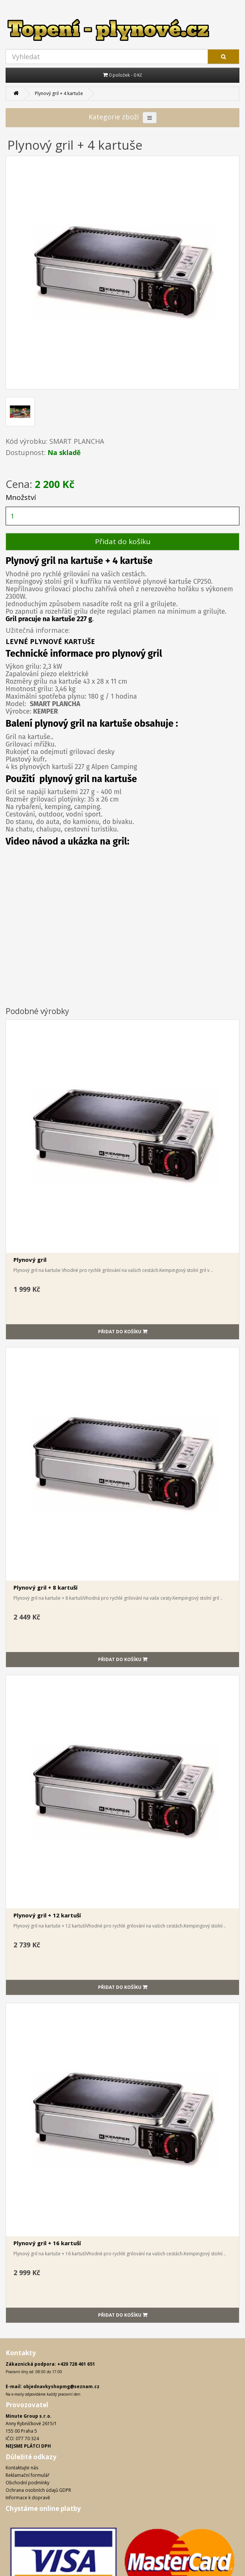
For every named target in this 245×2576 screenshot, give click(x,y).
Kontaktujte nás (22, 2467)
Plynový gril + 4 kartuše (59, 93)
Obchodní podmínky (27, 2482)
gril (76, 723)
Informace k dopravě (28, 2497)
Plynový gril (29, 1259)
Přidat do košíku (122, 541)
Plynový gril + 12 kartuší (47, 1915)
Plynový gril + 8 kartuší (45, 1587)
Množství (21, 497)
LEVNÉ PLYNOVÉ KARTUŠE (50, 641)
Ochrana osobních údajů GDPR (38, 2490)
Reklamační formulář (27, 2475)
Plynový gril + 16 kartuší (47, 2243)
